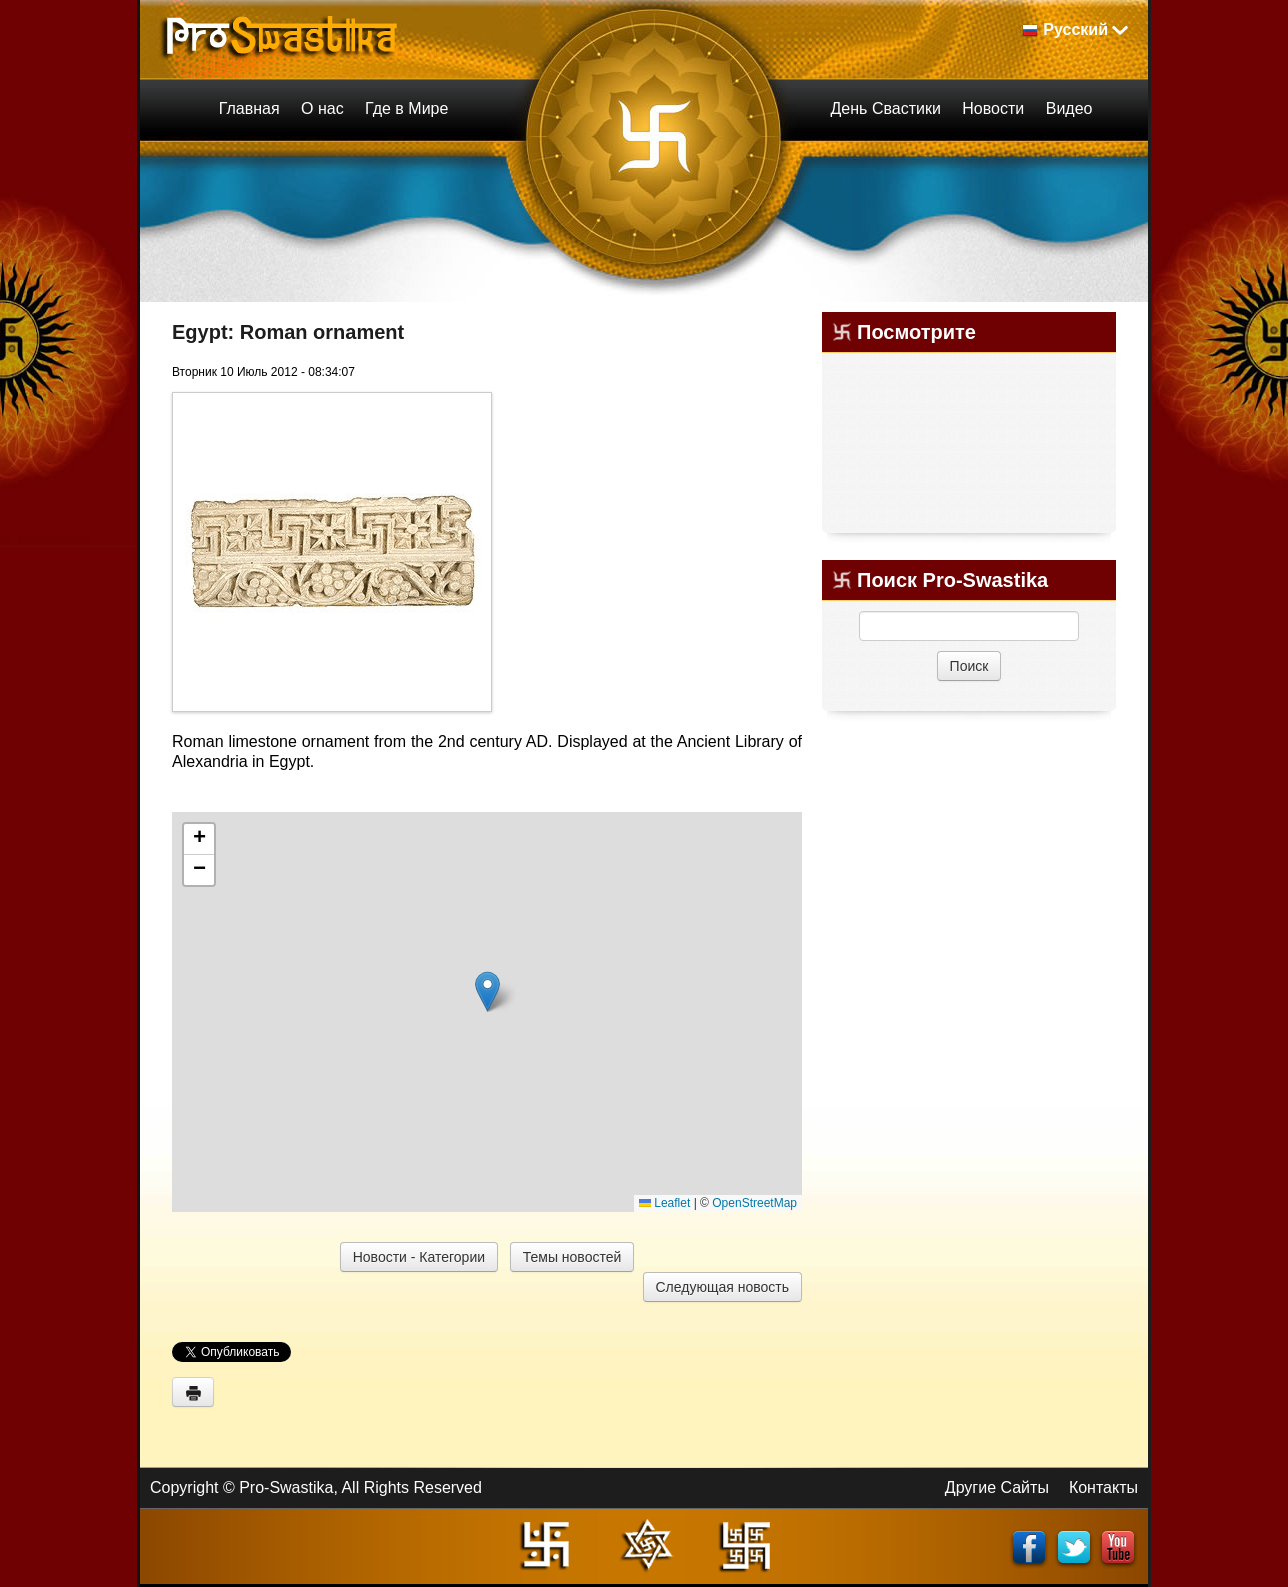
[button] (487, 991)
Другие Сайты (997, 1487)
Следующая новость (723, 1287)
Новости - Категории (419, 1257)
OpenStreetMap (754, 1203)
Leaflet (664, 1203)
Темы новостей (572, 1257)
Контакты (1103, 1487)
